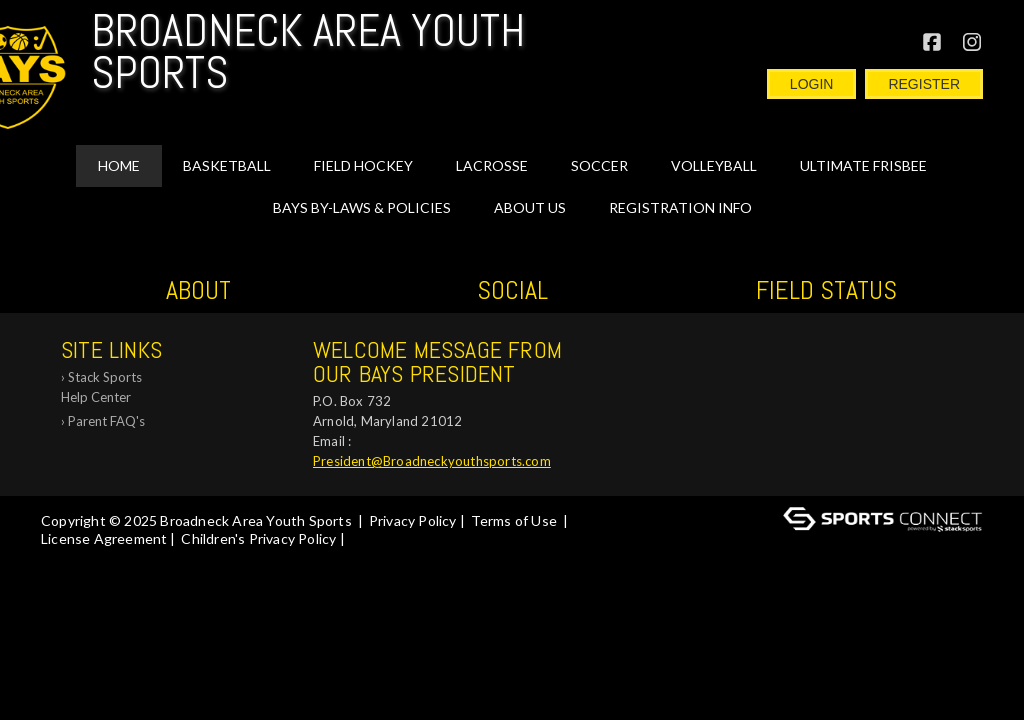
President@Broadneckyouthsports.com (432, 461)
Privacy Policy (413, 520)
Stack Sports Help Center (101, 387)
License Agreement (104, 538)
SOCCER (599, 165)
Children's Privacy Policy (258, 538)
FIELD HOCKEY (363, 165)
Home (119, 165)
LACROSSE (492, 165)
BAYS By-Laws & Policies (362, 207)
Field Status (826, 290)
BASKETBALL (227, 165)
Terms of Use (514, 520)
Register (924, 84)
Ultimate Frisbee (863, 165)
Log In (66, 556)
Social (512, 290)
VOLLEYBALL (714, 165)
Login (812, 84)
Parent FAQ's (106, 421)
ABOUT (198, 290)
